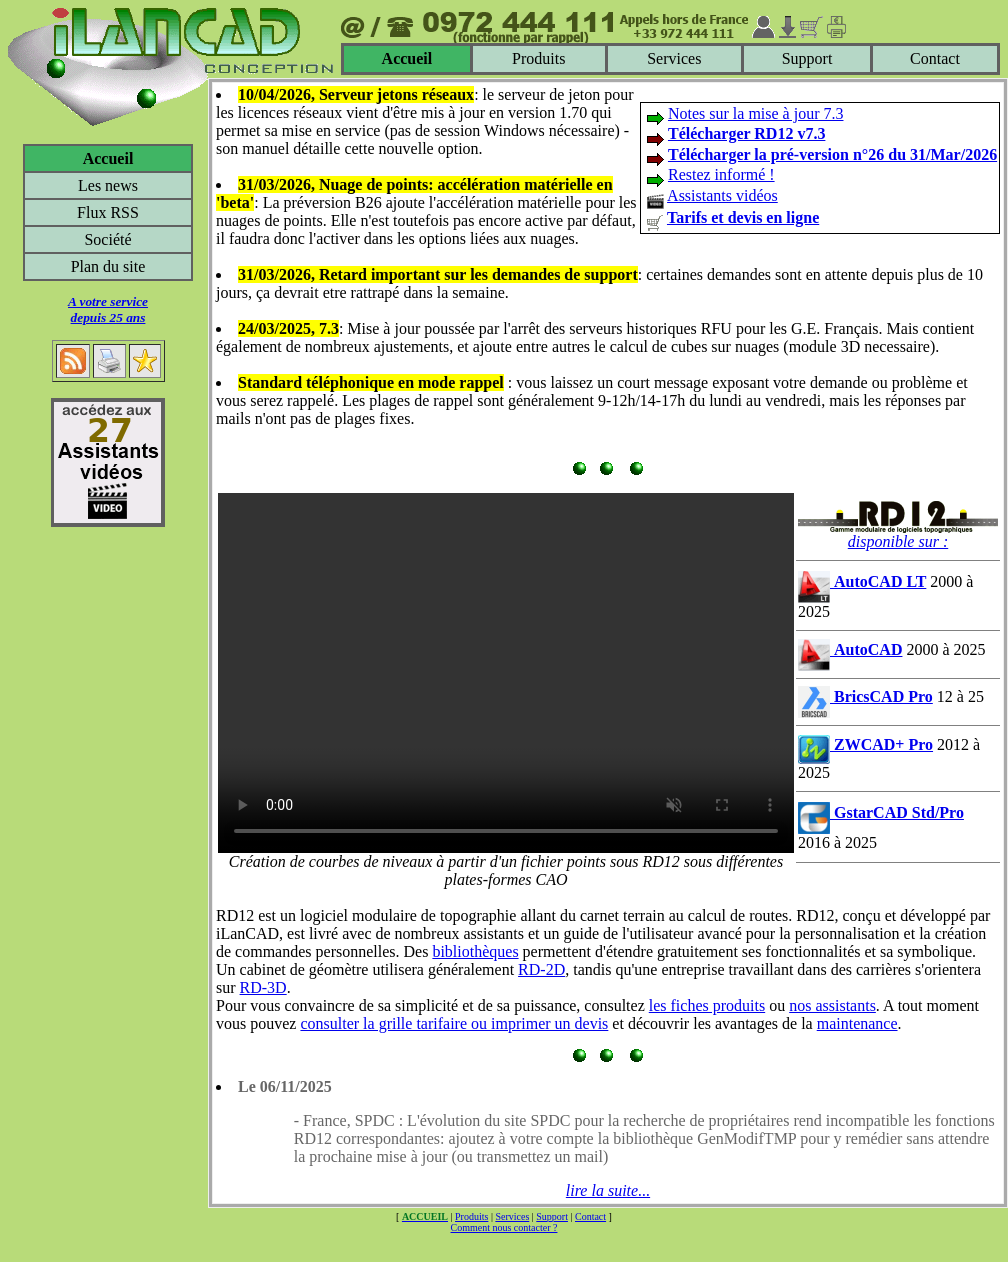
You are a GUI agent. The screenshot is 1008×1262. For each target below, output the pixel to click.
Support (807, 58)
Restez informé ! (721, 174)
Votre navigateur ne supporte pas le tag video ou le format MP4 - (506, 673)
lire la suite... (608, 1190)
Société (107, 239)
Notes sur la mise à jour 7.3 (756, 113)
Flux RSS (108, 212)
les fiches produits (707, 1005)
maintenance (857, 1023)
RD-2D (541, 969)
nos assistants (832, 1005)
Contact (935, 58)
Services (674, 58)
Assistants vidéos (722, 195)
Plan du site (108, 266)
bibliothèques (475, 951)
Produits (538, 58)
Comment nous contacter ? (504, 1227)
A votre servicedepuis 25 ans (108, 309)
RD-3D (263, 987)
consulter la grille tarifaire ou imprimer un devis (454, 1023)
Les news (108, 185)
